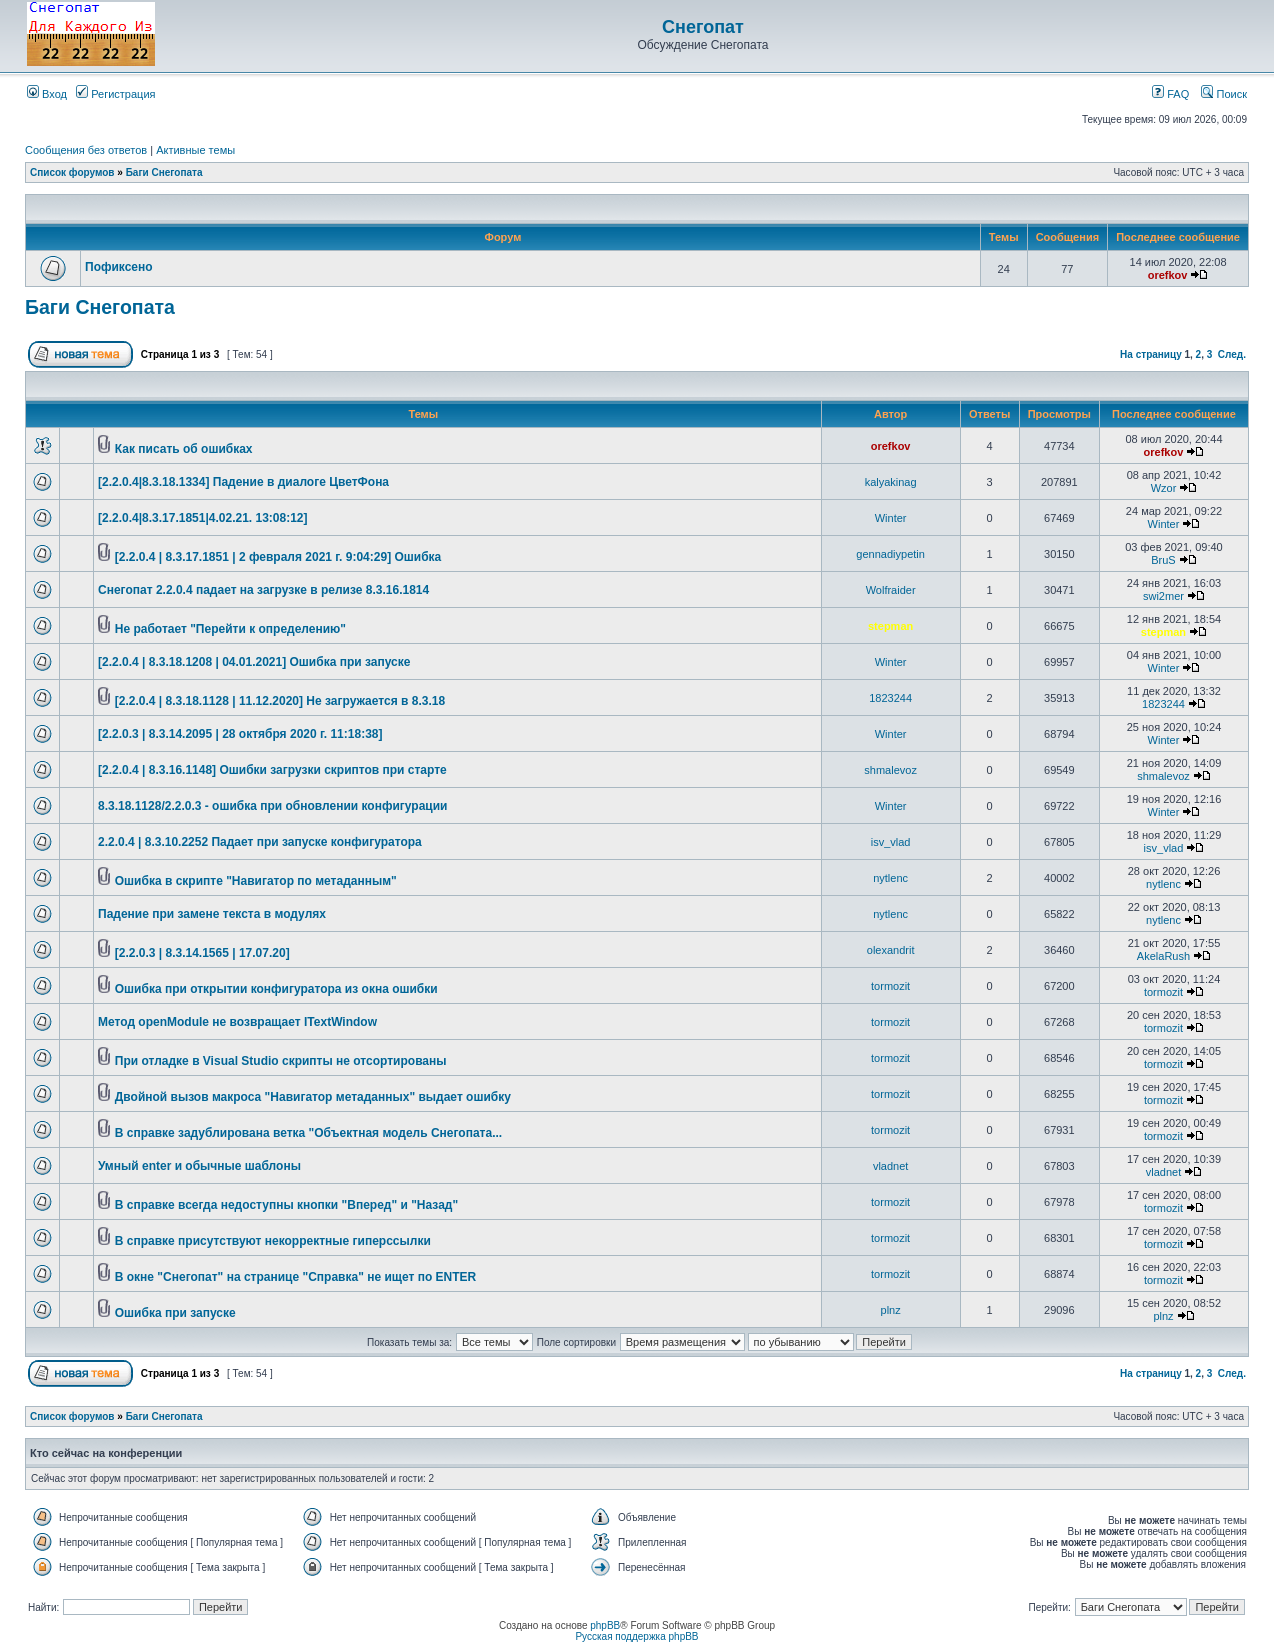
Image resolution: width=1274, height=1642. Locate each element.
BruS (1163, 560)
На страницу (1151, 354)
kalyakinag (891, 482)
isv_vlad (891, 842)
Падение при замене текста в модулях (212, 914)
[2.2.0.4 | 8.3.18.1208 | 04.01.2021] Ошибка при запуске (254, 662)
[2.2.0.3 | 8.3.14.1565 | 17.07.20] (202, 953)
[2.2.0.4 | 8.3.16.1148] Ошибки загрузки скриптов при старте (272, 770)
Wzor (1164, 488)
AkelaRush (1163, 956)
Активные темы (195, 150)
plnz (891, 1310)
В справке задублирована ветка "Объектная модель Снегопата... (308, 1133)
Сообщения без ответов (86, 150)
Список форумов (72, 172)
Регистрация (115, 94)
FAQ (1170, 94)
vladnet (890, 1166)
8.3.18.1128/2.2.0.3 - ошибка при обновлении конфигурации (272, 806)
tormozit (890, 986)
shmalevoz (890, 770)
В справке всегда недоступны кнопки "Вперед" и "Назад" (286, 1205)
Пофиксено (119, 267)
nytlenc (890, 878)
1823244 (890, 698)
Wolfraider (891, 590)
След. (1232, 354)
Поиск (1224, 94)
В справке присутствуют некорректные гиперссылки (273, 1241)
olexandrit (891, 950)
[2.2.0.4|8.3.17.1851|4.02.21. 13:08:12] (203, 518)
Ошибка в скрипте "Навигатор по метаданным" (256, 881)
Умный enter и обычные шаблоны (199, 1166)
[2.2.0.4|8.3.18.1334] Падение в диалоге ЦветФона (243, 482)
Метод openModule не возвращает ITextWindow (237, 1022)
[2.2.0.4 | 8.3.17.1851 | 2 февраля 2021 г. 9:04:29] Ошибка (278, 557)
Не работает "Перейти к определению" (230, 629)
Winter (891, 518)
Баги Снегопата (164, 172)
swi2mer (1163, 596)
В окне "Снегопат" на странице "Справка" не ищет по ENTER (295, 1277)
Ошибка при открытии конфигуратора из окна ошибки (276, 989)
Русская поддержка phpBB (636, 1636)
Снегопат (703, 27)
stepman (890, 626)
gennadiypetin (890, 554)
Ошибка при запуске (175, 1313)
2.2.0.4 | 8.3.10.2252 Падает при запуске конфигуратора (260, 842)
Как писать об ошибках (184, 449)
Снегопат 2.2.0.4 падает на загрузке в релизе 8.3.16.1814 (263, 590)
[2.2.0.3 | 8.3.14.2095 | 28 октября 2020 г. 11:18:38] (240, 734)
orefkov (1168, 275)
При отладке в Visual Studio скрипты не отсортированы (281, 1061)
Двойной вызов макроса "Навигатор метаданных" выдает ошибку (313, 1097)
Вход (47, 94)
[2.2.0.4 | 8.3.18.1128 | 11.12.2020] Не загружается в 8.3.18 (280, 701)
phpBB (605, 1625)
